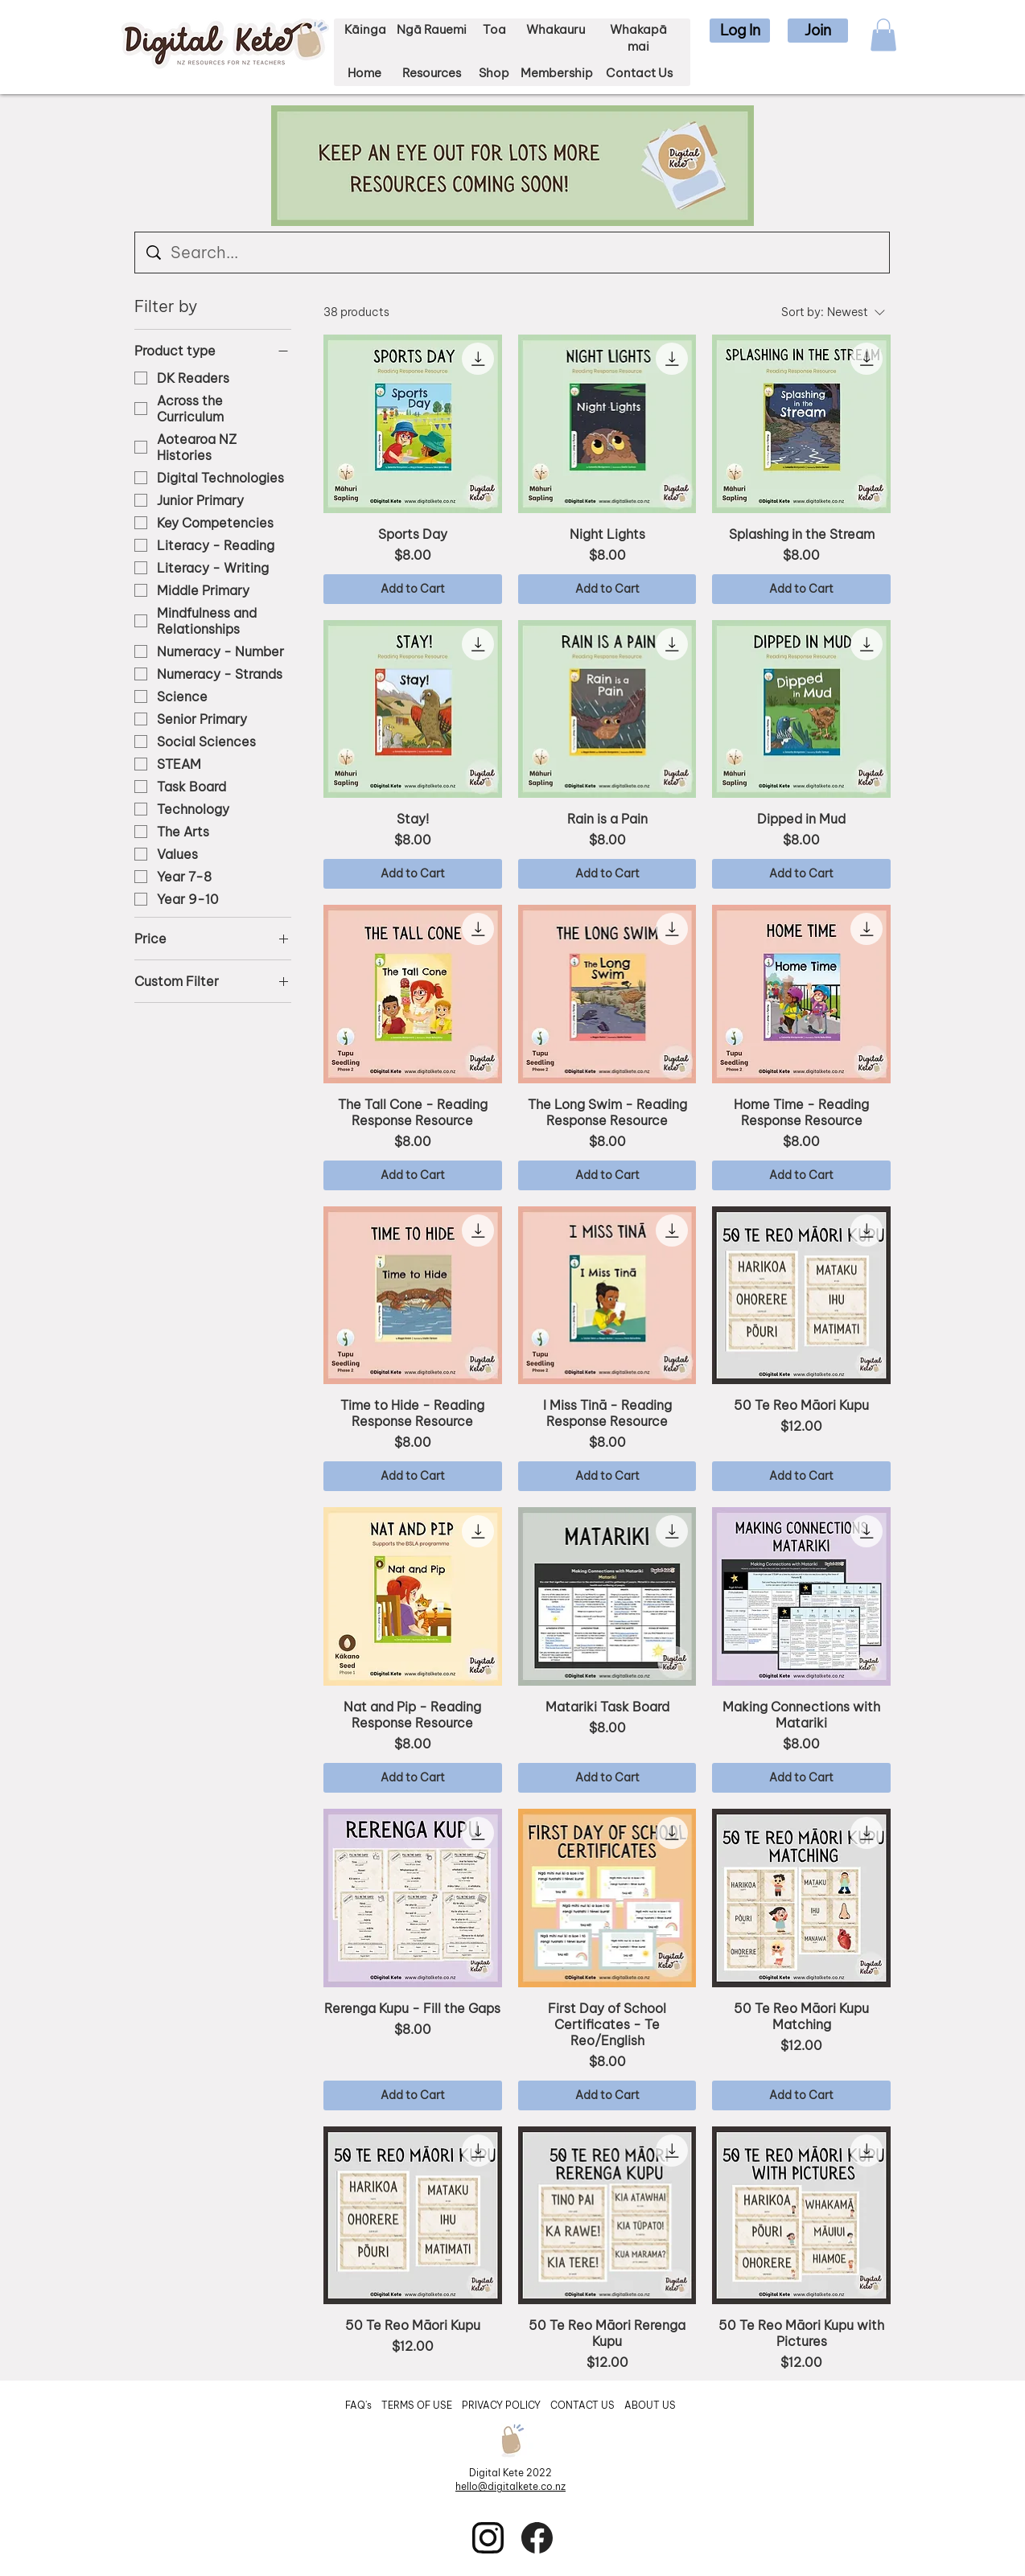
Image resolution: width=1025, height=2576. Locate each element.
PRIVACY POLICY (502, 2405)
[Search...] (513, 252)
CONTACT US (582, 2405)
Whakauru (555, 29)
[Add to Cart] (412, 589)
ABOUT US (650, 2405)
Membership (557, 72)
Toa (494, 29)
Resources (431, 72)
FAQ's (359, 2405)
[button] (740, 30)
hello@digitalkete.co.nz (510, 2486)
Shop (494, 72)
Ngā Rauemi (432, 29)
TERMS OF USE (416, 2405)
